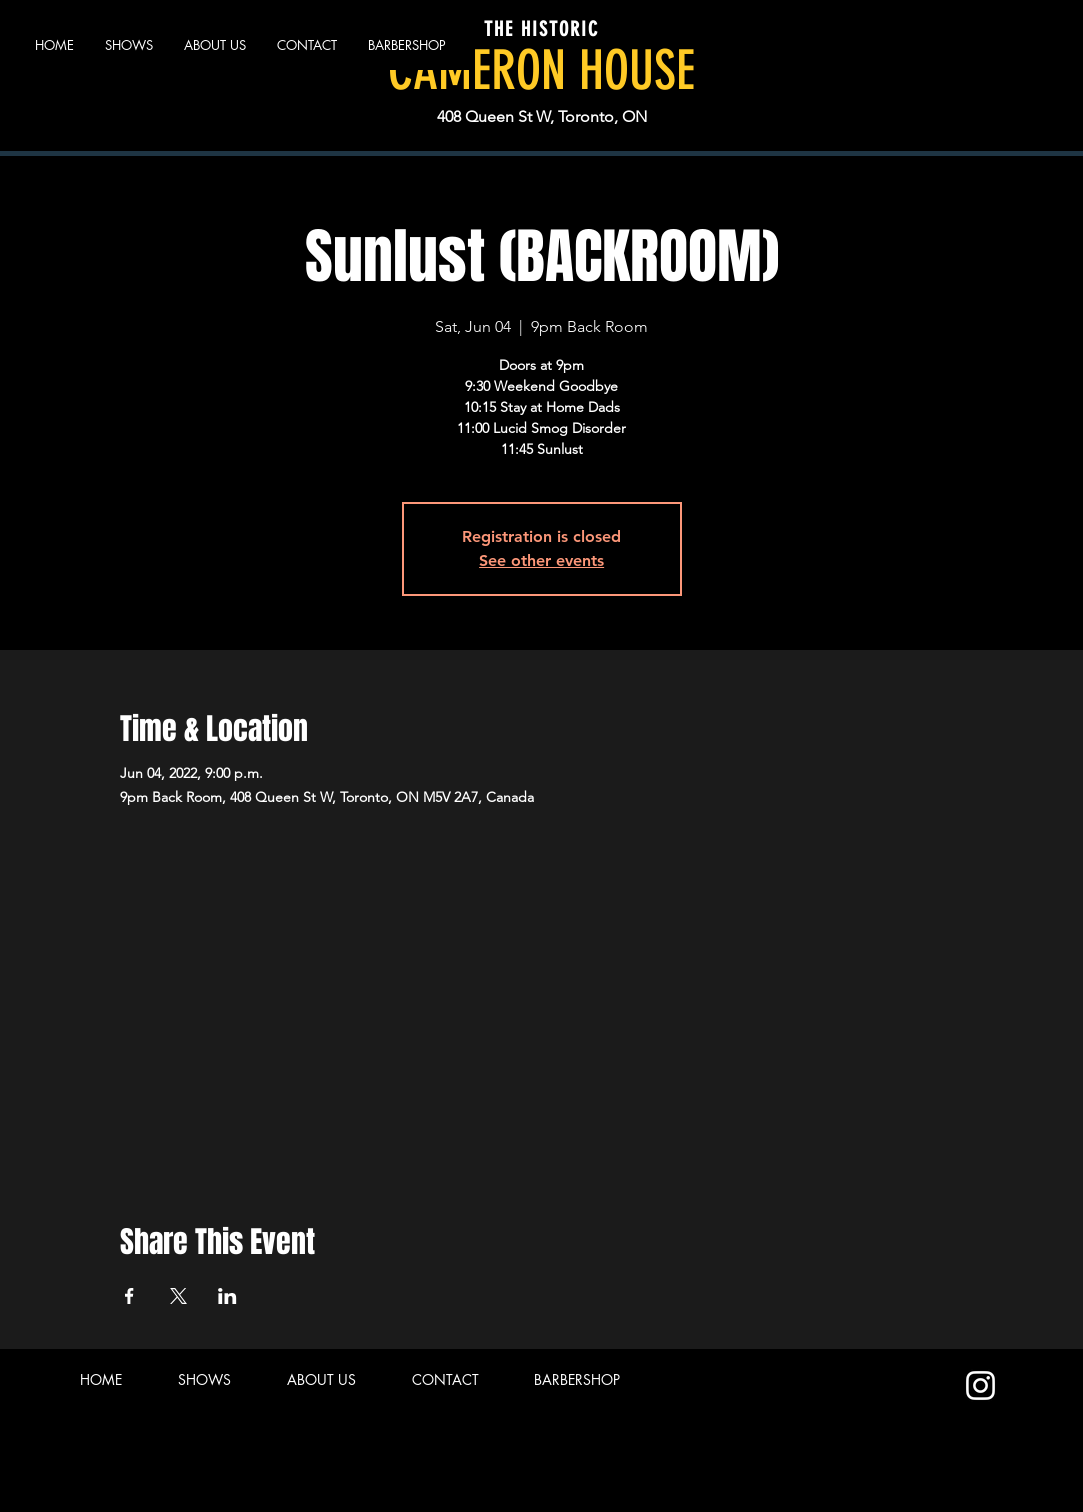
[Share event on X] (178, 1296)
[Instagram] (980, 1385)
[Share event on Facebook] (129, 1296)
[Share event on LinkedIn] (227, 1296)
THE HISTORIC (541, 29)
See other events (541, 560)
